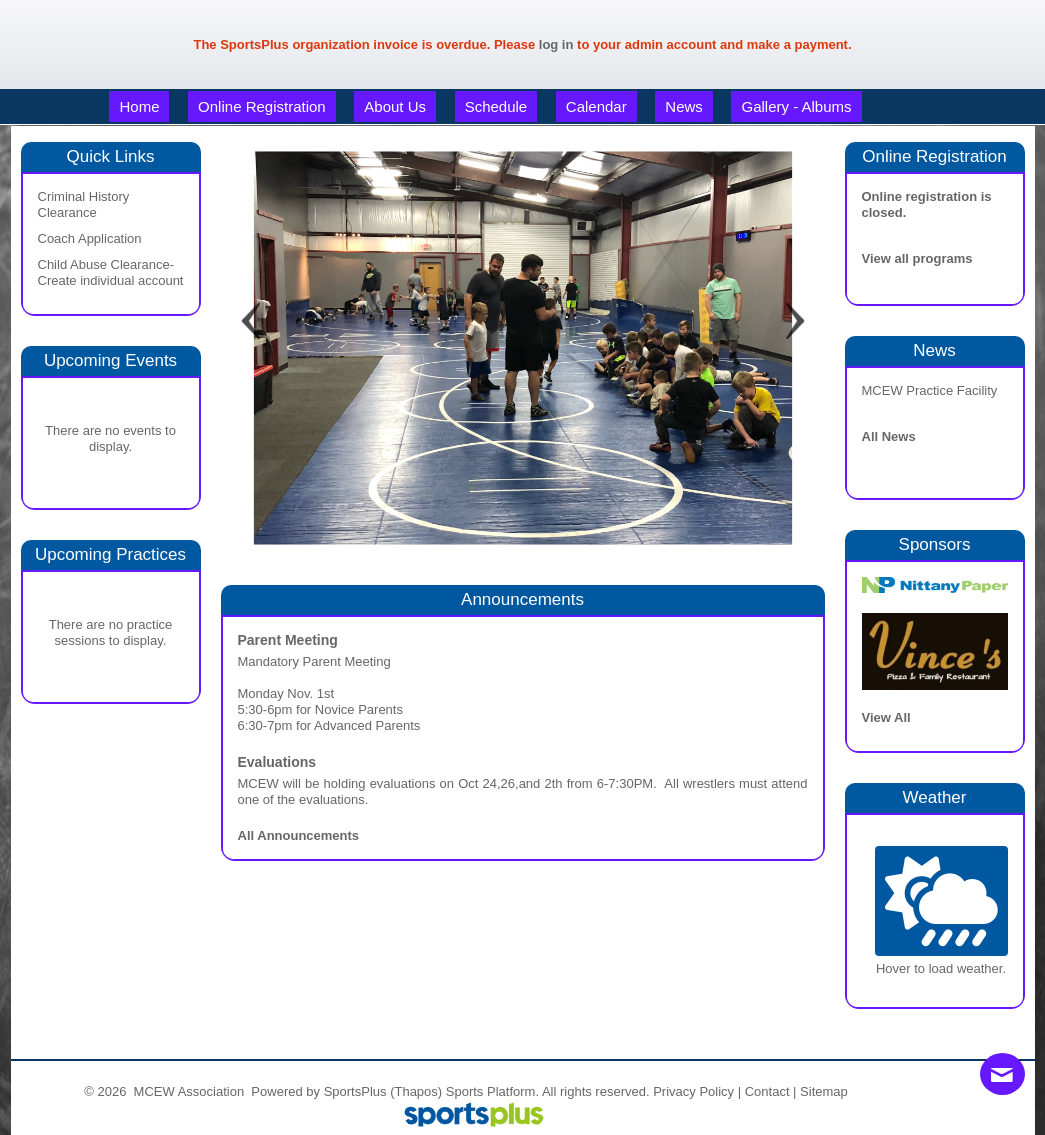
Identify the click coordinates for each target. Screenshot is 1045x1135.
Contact (767, 1091)
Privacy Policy (693, 1091)
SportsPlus (355, 1091)
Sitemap (824, 1091)
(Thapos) (416, 1091)
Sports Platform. (492, 1091)
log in (556, 44)
